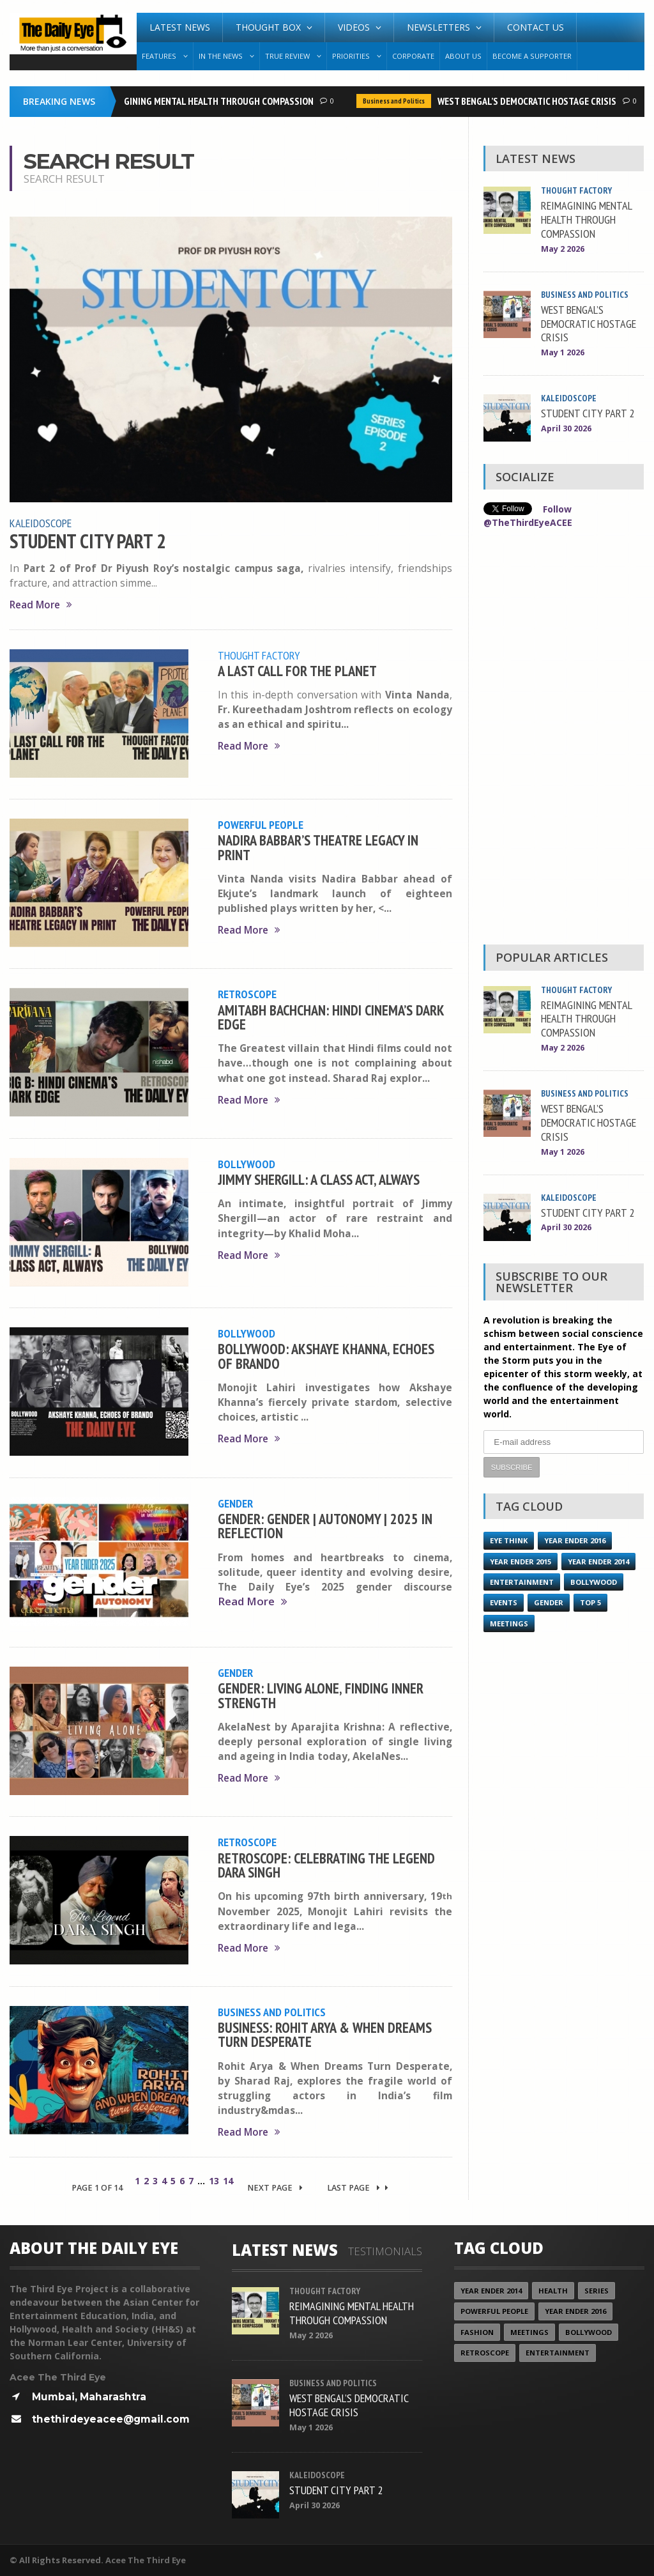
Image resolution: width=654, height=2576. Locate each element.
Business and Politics (397, 100)
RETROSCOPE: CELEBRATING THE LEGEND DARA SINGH (326, 1865)
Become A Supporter (532, 56)
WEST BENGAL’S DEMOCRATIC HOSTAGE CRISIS (530, 101)
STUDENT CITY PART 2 (88, 541)
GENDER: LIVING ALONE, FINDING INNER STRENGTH (320, 1695)
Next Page (275, 2187)
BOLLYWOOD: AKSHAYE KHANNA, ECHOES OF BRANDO (326, 1355)
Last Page (357, 2187)
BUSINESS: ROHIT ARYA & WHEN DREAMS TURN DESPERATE (325, 2034)
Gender (235, 1503)
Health (553, 2290)
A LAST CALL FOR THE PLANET (297, 670)
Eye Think (509, 1540)
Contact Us (535, 27)
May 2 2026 (562, 248)
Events (503, 1602)
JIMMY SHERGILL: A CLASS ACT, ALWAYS (319, 1179)
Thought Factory (259, 655)
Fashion (477, 2332)
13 (214, 2181)
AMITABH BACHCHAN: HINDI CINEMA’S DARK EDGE (331, 1017)
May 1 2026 (562, 352)
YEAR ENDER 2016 (574, 1540)
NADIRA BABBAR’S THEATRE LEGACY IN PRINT (318, 847)
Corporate (413, 56)
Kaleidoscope (41, 522)
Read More (41, 605)
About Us (463, 56)
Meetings (509, 1623)
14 (228, 2181)
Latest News (179, 27)
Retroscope (247, 993)
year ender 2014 (598, 1561)
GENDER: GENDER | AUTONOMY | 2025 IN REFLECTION (325, 1525)
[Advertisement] (563, 740)
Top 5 (590, 1602)
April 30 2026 (566, 428)
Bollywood (246, 1163)
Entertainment (522, 1582)
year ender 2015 (520, 1561)
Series (596, 2290)
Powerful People (260, 824)
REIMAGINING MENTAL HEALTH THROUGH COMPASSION (210, 101)
